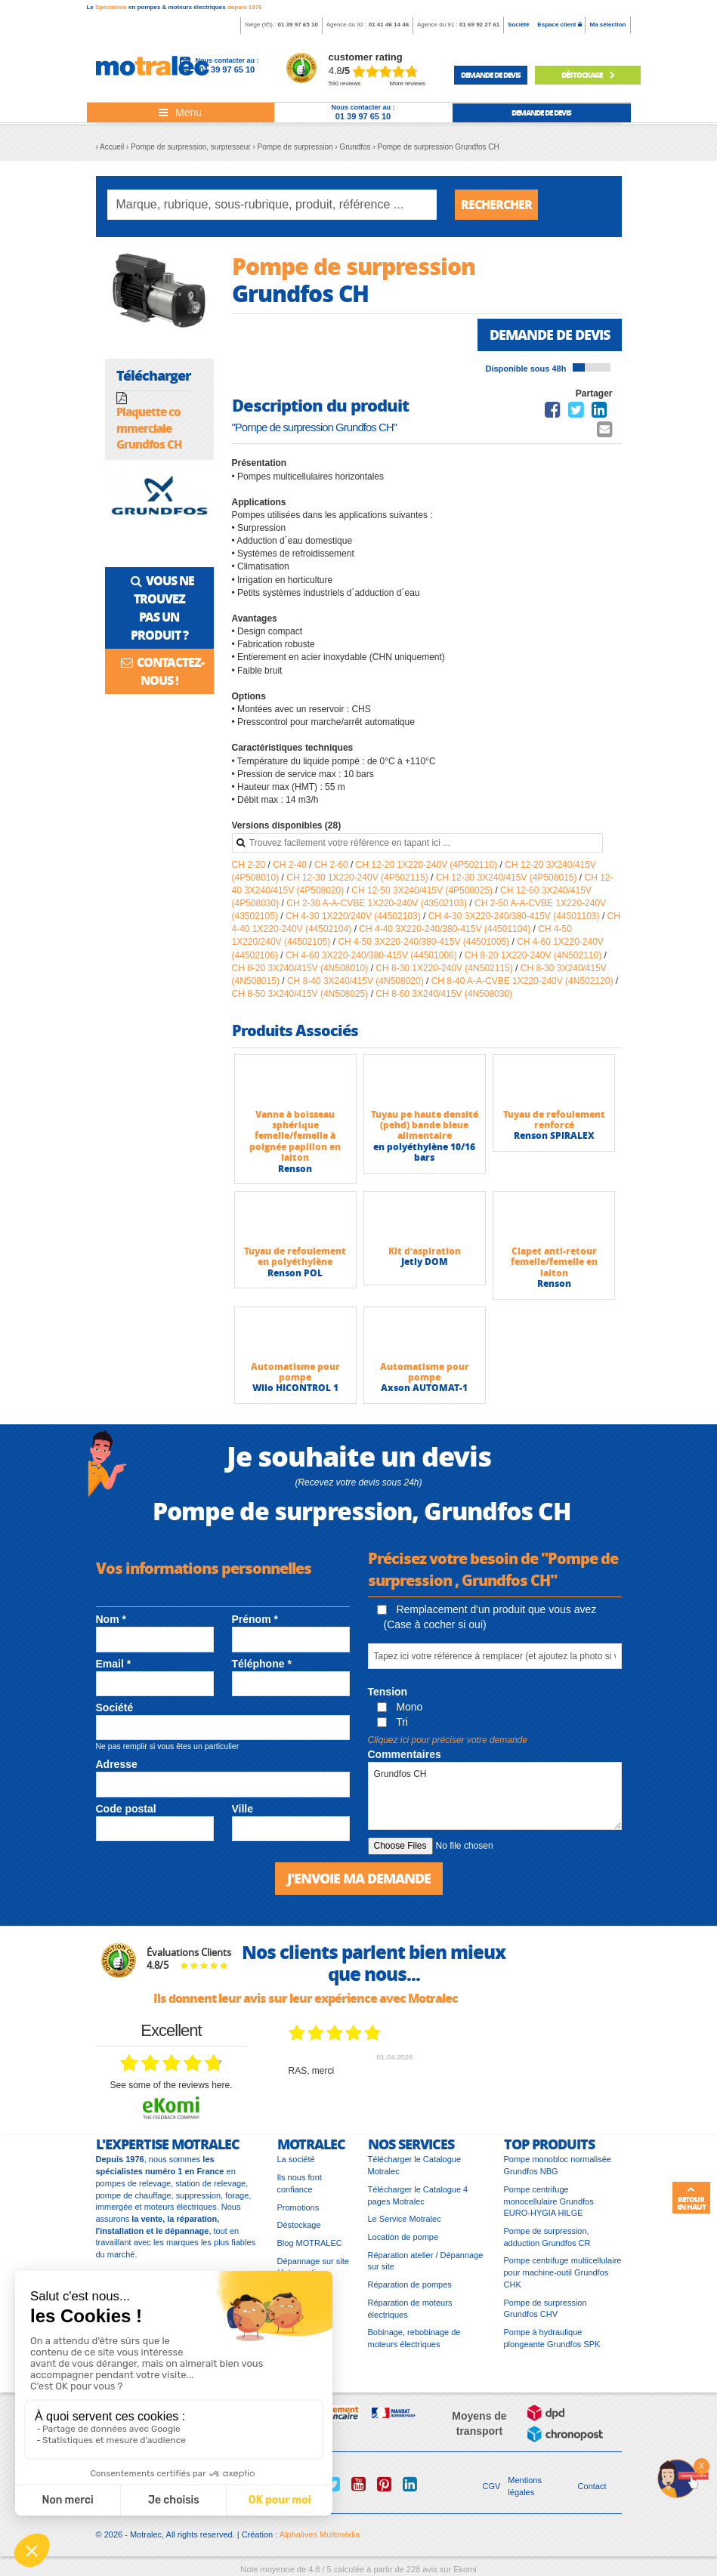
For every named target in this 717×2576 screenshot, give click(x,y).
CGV (492, 2486)
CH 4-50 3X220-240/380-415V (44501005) (424, 941)
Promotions (298, 2207)
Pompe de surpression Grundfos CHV (545, 2308)
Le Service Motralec (404, 2218)
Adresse (117, 1764)
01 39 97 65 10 (297, 24)
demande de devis (491, 74)
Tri (392, 1722)
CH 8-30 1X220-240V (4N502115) (445, 968)
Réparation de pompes (410, 2284)
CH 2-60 (332, 864)
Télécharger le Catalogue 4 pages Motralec (418, 2195)
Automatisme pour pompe (295, 1372)
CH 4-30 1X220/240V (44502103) (354, 916)
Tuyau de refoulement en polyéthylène (295, 1256)
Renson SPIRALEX (554, 1135)
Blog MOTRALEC (309, 2242)
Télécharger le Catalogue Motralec (415, 2165)
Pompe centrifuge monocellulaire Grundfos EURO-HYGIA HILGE (549, 2201)
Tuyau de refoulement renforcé (554, 1119)
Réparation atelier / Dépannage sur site (426, 2261)
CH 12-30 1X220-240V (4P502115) (358, 877)
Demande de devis (550, 334)
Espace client (559, 24)
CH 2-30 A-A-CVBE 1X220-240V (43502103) (377, 903)
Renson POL (295, 1272)
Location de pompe (403, 2236)
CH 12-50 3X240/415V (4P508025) (423, 890)
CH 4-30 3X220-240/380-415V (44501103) (515, 916)
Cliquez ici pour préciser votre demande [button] (447, 1740)
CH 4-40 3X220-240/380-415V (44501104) (446, 929)
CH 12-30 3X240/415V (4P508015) (507, 877)
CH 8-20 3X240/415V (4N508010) (301, 968)
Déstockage (587, 74)
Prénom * (255, 1619)
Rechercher (496, 204)
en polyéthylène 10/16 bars (424, 1152)
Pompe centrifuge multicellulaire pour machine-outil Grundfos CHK (563, 2272)
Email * (113, 1664)
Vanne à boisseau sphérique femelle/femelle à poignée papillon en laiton (295, 1136)
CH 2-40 (291, 864)
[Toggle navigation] (180, 112)
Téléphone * (262, 1664)
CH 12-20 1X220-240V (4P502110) (428, 864)
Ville (243, 1809)
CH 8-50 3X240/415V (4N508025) (301, 994)
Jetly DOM (424, 1261)
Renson (295, 1168)
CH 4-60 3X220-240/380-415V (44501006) (372, 955)
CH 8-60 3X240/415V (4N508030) (443, 994)
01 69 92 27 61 (479, 24)
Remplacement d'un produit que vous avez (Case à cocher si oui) (487, 1616)
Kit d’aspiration (424, 1251)
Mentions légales (525, 2486)
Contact (592, 2486)
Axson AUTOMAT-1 (424, 1387)
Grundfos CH (495, 1796)
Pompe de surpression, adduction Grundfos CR (547, 2236)
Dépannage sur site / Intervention (313, 2267)
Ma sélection (607, 24)
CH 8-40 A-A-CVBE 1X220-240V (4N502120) (523, 981)
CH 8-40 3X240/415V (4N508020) (356, 981)
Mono (400, 1707)
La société (296, 2159)
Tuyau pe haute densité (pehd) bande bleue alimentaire (424, 1125)
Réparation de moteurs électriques (410, 2308)
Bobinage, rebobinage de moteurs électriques (414, 2338)
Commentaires (404, 1754)
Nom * (111, 1619)
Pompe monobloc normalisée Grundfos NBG (557, 2165)
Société (518, 24)
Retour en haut (691, 2198)
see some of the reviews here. (171, 2085)
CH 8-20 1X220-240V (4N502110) (534, 955)
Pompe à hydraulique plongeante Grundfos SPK (552, 2338)
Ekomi (465, 2569)
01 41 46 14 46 (389, 24)
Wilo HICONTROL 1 (295, 1387)
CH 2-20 (250, 864)
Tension (388, 1692)
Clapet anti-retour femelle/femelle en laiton (554, 1262)
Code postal (126, 1809)
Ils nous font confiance (299, 2183)
